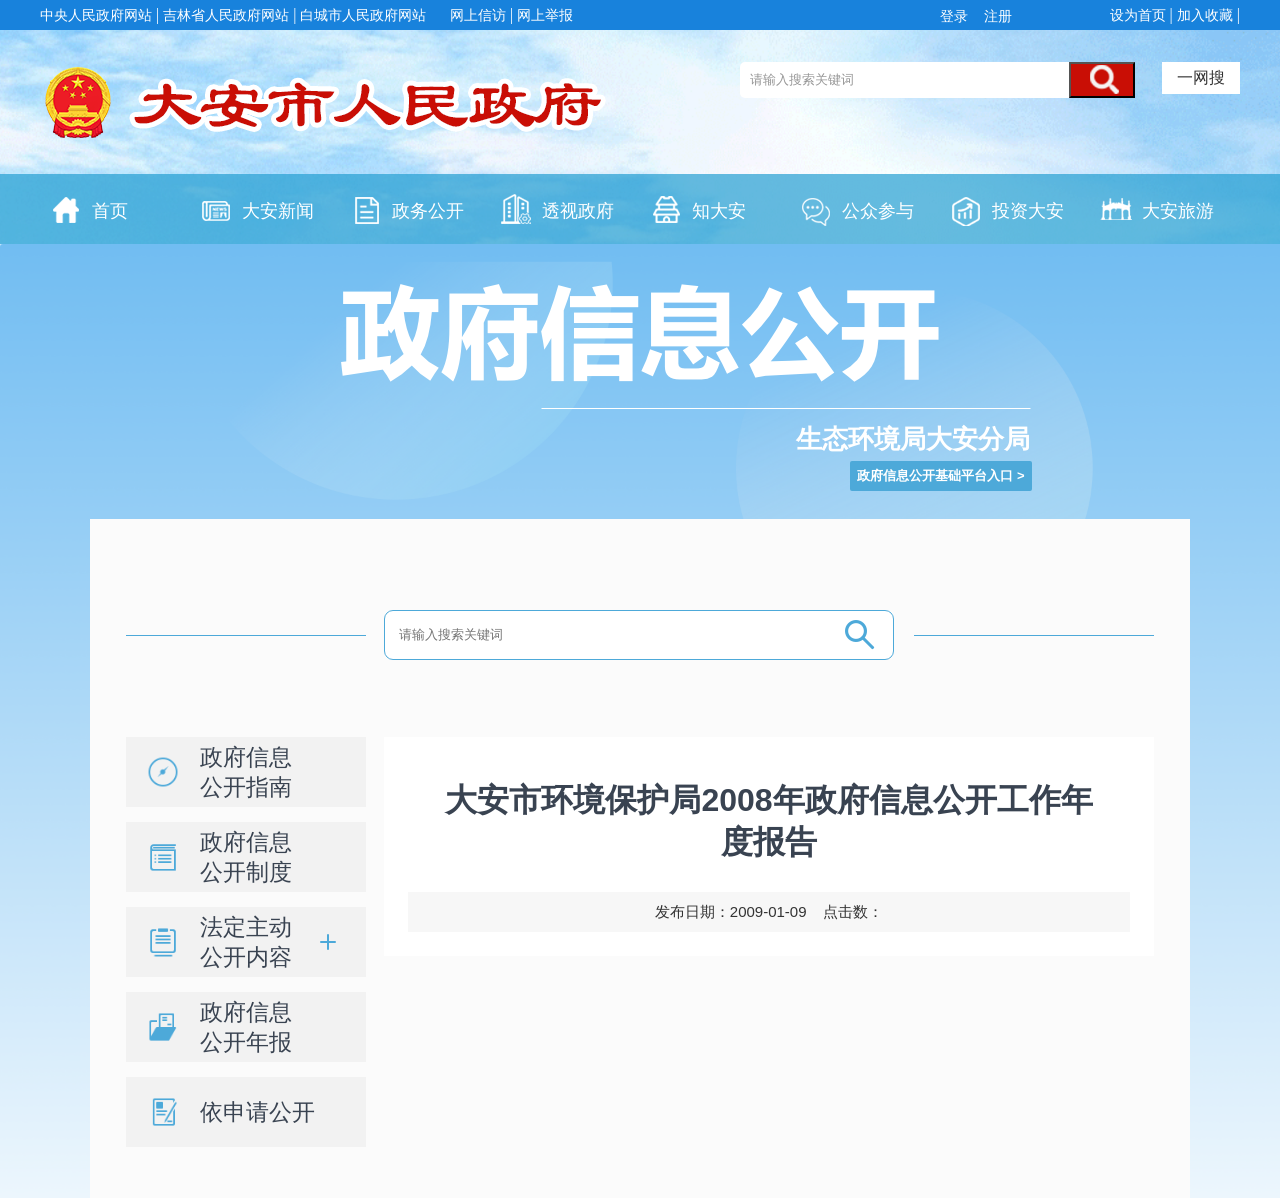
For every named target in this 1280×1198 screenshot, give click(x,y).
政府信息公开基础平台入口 (935, 475)
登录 (958, 16)
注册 (996, 16)
